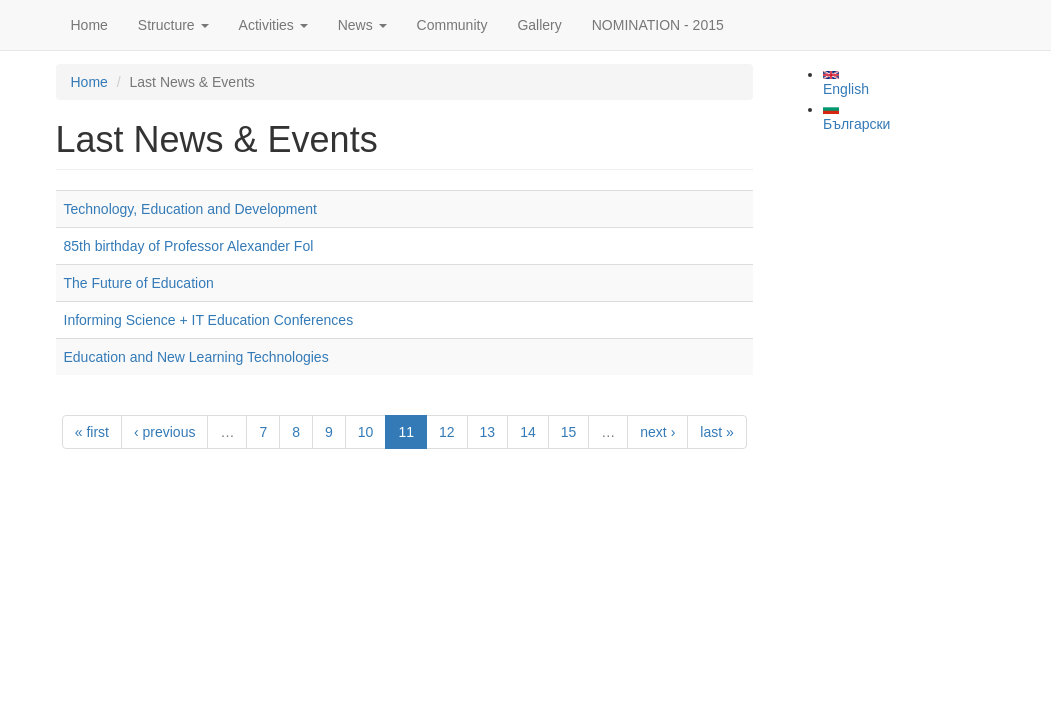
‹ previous (164, 432)
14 (528, 432)
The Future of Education (139, 283)
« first (92, 432)
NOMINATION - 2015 (658, 25)
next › (657, 432)
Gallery (539, 25)
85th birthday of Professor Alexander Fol (189, 246)
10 (366, 432)
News (362, 25)
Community (452, 25)
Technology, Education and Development (190, 209)
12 (447, 432)
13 (488, 432)
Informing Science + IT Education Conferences (209, 320)
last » (716, 432)
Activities (273, 25)
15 (569, 432)
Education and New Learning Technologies (196, 357)
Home (89, 25)
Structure (173, 25)
